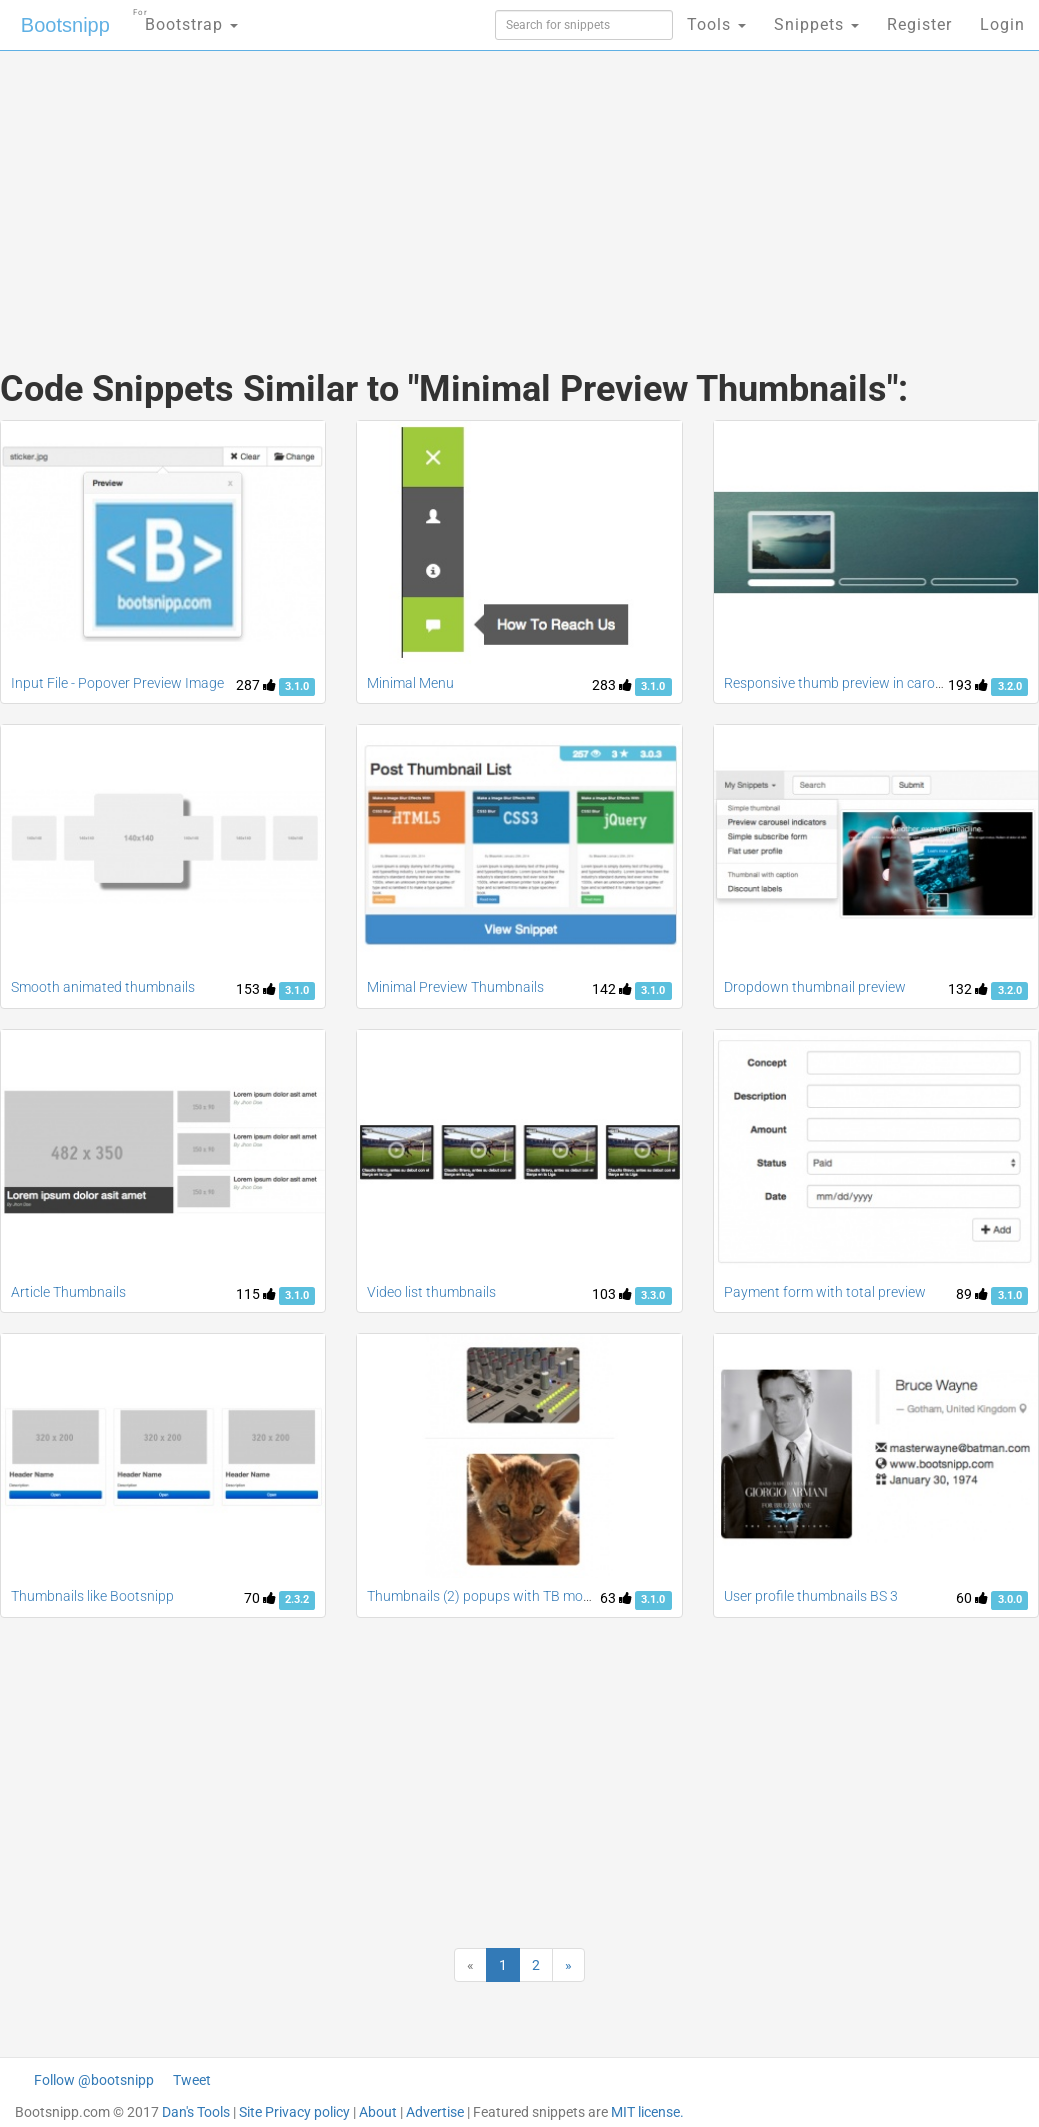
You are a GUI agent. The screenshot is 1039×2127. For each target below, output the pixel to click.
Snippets (816, 24)
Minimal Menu (410, 683)
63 (616, 1598)
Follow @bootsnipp (94, 2080)
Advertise (435, 2112)
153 (256, 989)
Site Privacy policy (294, 2112)
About (378, 2112)
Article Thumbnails (68, 1292)
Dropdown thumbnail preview (815, 987)
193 (968, 685)
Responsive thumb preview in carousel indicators (874, 683)
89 (972, 1294)
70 (260, 1598)
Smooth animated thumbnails (103, 987)
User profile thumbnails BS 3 (811, 1596)
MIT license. (647, 2112)
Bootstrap (185, 18)
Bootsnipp (65, 25)
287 (256, 685)
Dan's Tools (196, 2112)
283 (612, 685)
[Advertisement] (346, 190)
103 (612, 1294)
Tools (716, 24)
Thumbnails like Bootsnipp (92, 1596)
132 (968, 989)
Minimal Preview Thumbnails (455, 987)
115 (256, 1294)
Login (1002, 24)
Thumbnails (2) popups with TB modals (488, 1596)
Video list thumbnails (431, 1292)
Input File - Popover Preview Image (117, 683)
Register (919, 24)
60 (972, 1598)
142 (612, 989)
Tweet (192, 2080)
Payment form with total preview (825, 1292)
